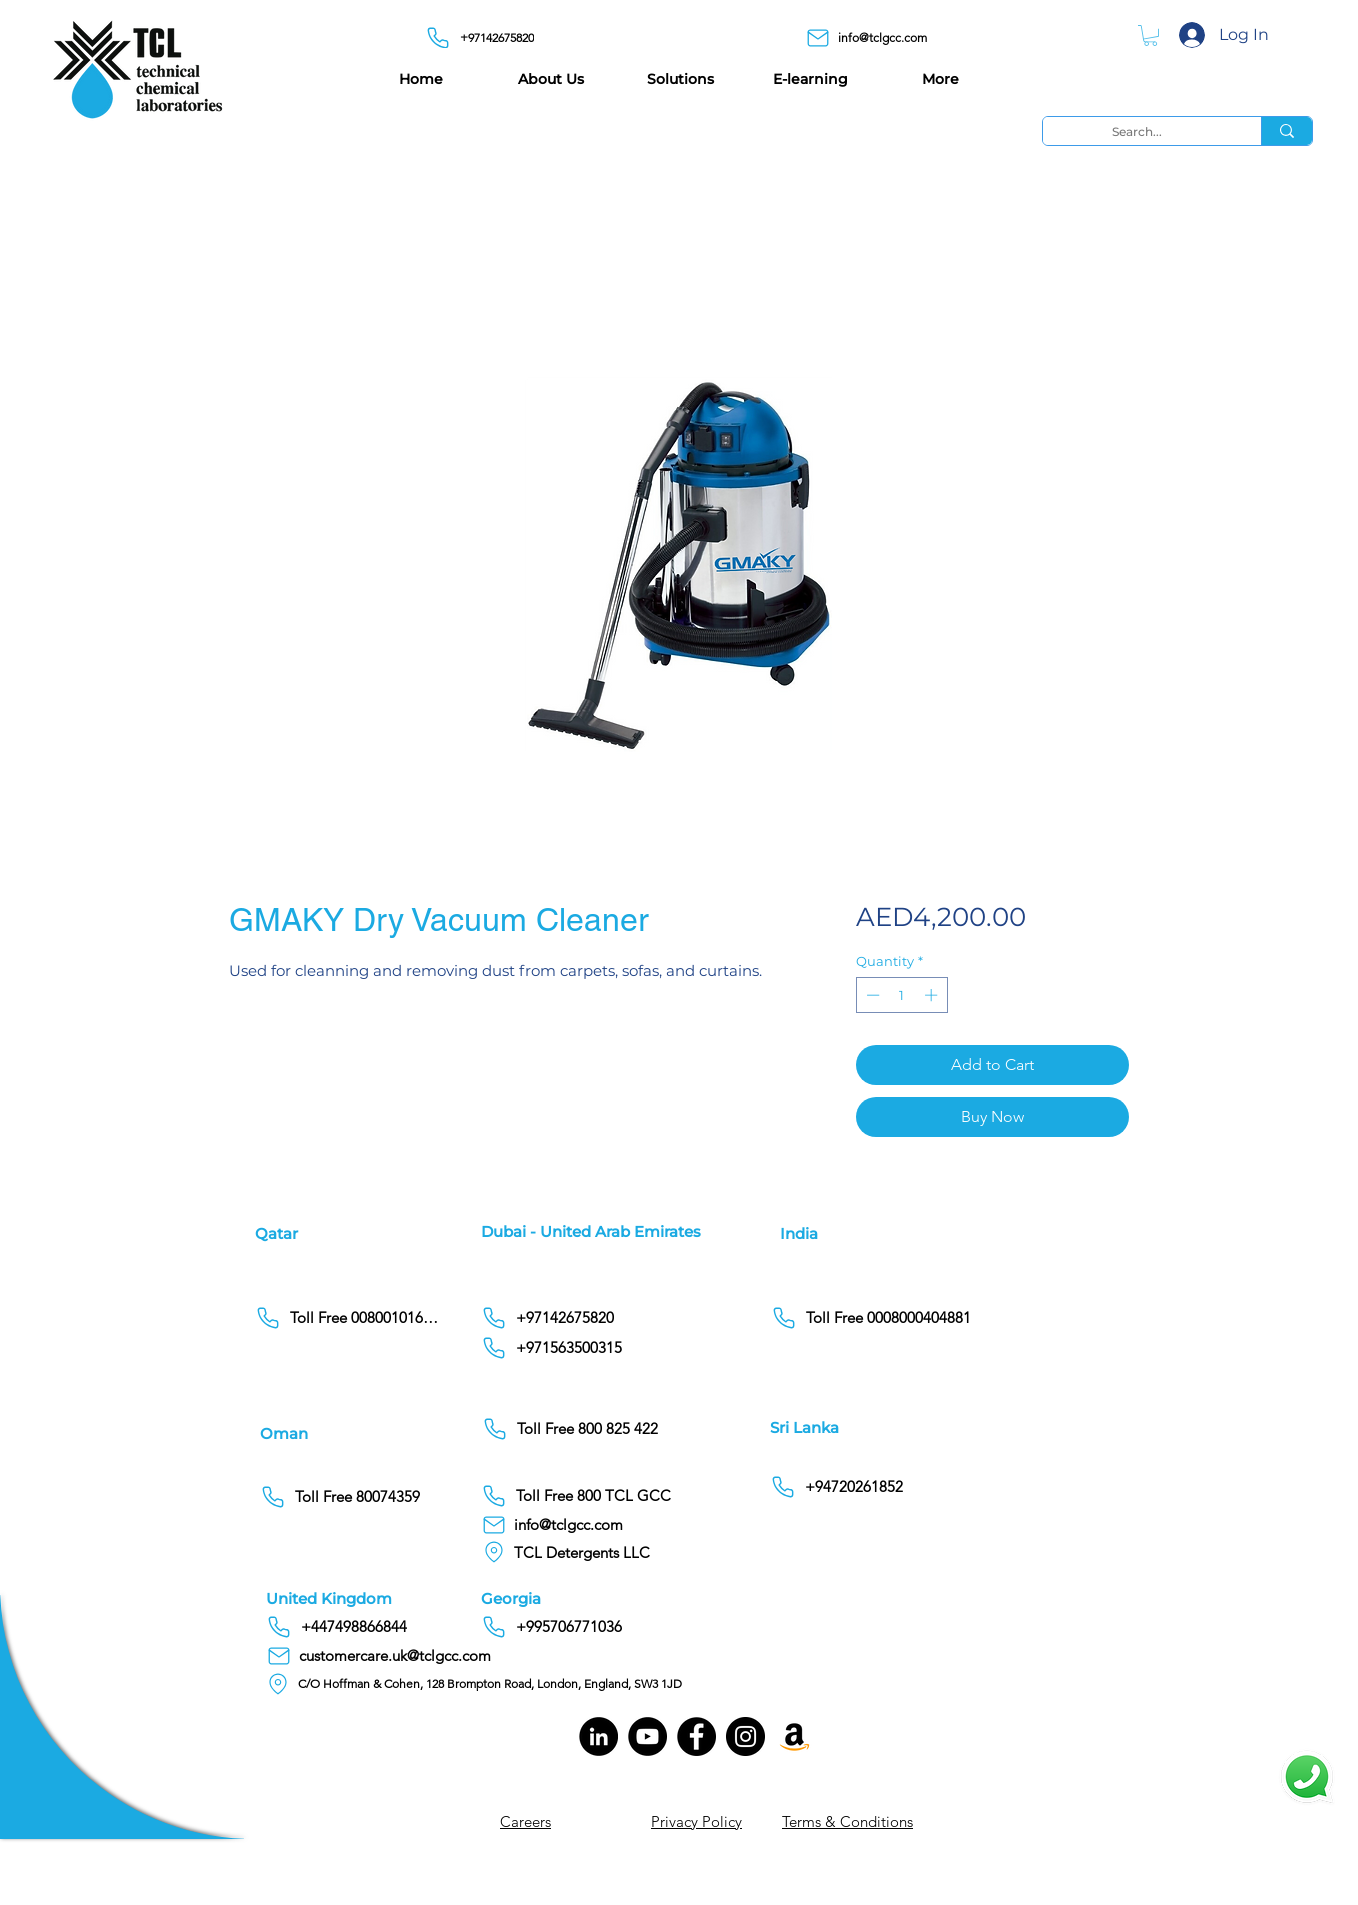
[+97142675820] (485, 37)
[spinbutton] (901, 995)
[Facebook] (696, 1736)
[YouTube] (647, 1736)
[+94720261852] (853, 1487)
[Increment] (933, 995)
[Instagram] (745, 1736)
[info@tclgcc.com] (874, 37)
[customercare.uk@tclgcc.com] (387, 1656)
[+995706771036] (628, 1627)
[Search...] (1137, 131)
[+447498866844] (413, 1627)
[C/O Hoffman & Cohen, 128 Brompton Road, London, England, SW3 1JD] (481, 1684)
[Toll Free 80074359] (353, 1497)
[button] (1150, 35)
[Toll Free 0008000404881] (874, 1318)
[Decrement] (871, 995)
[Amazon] (794, 1736)
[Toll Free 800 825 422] (629, 1429)
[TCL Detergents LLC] (590, 1552)
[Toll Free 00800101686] (348, 1318)
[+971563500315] (628, 1348)
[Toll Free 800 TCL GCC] (628, 1496)
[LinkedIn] (598, 1736)
